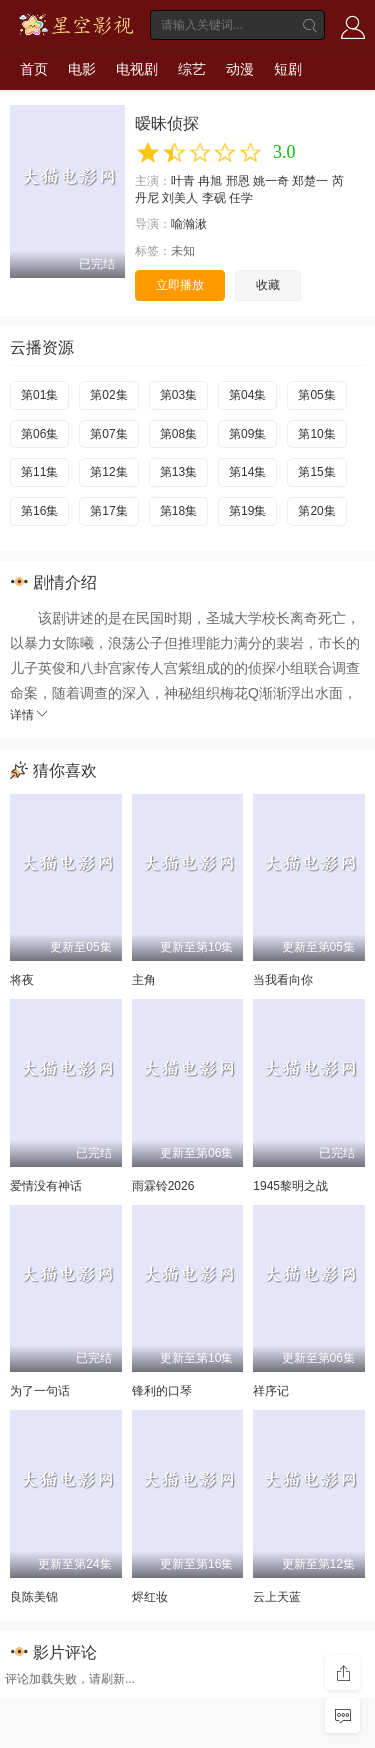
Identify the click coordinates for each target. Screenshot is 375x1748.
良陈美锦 (34, 1597)
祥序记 (271, 1391)
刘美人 (180, 198)
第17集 (108, 511)
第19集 (247, 511)
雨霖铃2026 (163, 1186)
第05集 (316, 395)
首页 (34, 69)
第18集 (178, 511)
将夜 (22, 980)
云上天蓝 (277, 1597)
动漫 (240, 69)
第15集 (316, 472)
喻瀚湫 (189, 224)
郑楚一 (310, 181)
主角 (144, 980)
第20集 (316, 511)
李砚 (214, 198)
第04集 (247, 395)
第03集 (178, 395)
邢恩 (238, 181)
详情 (30, 715)
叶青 (183, 181)
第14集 (247, 472)
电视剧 (137, 69)
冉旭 (210, 181)
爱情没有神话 (46, 1186)
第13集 (178, 472)
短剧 (288, 69)
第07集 (108, 434)
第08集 (178, 434)
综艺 (192, 69)
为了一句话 (40, 1391)
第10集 (316, 434)
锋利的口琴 (162, 1391)
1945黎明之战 (290, 1186)
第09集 (247, 434)
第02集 (108, 395)
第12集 (108, 472)
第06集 (39, 434)
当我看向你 (283, 980)
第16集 (39, 511)
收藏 (268, 285)
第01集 (39, 395)
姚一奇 (271, 181)
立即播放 (180, 285)
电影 (82, 69)
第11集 (39, 472)
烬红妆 (150, 1597)
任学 (241, 198)
